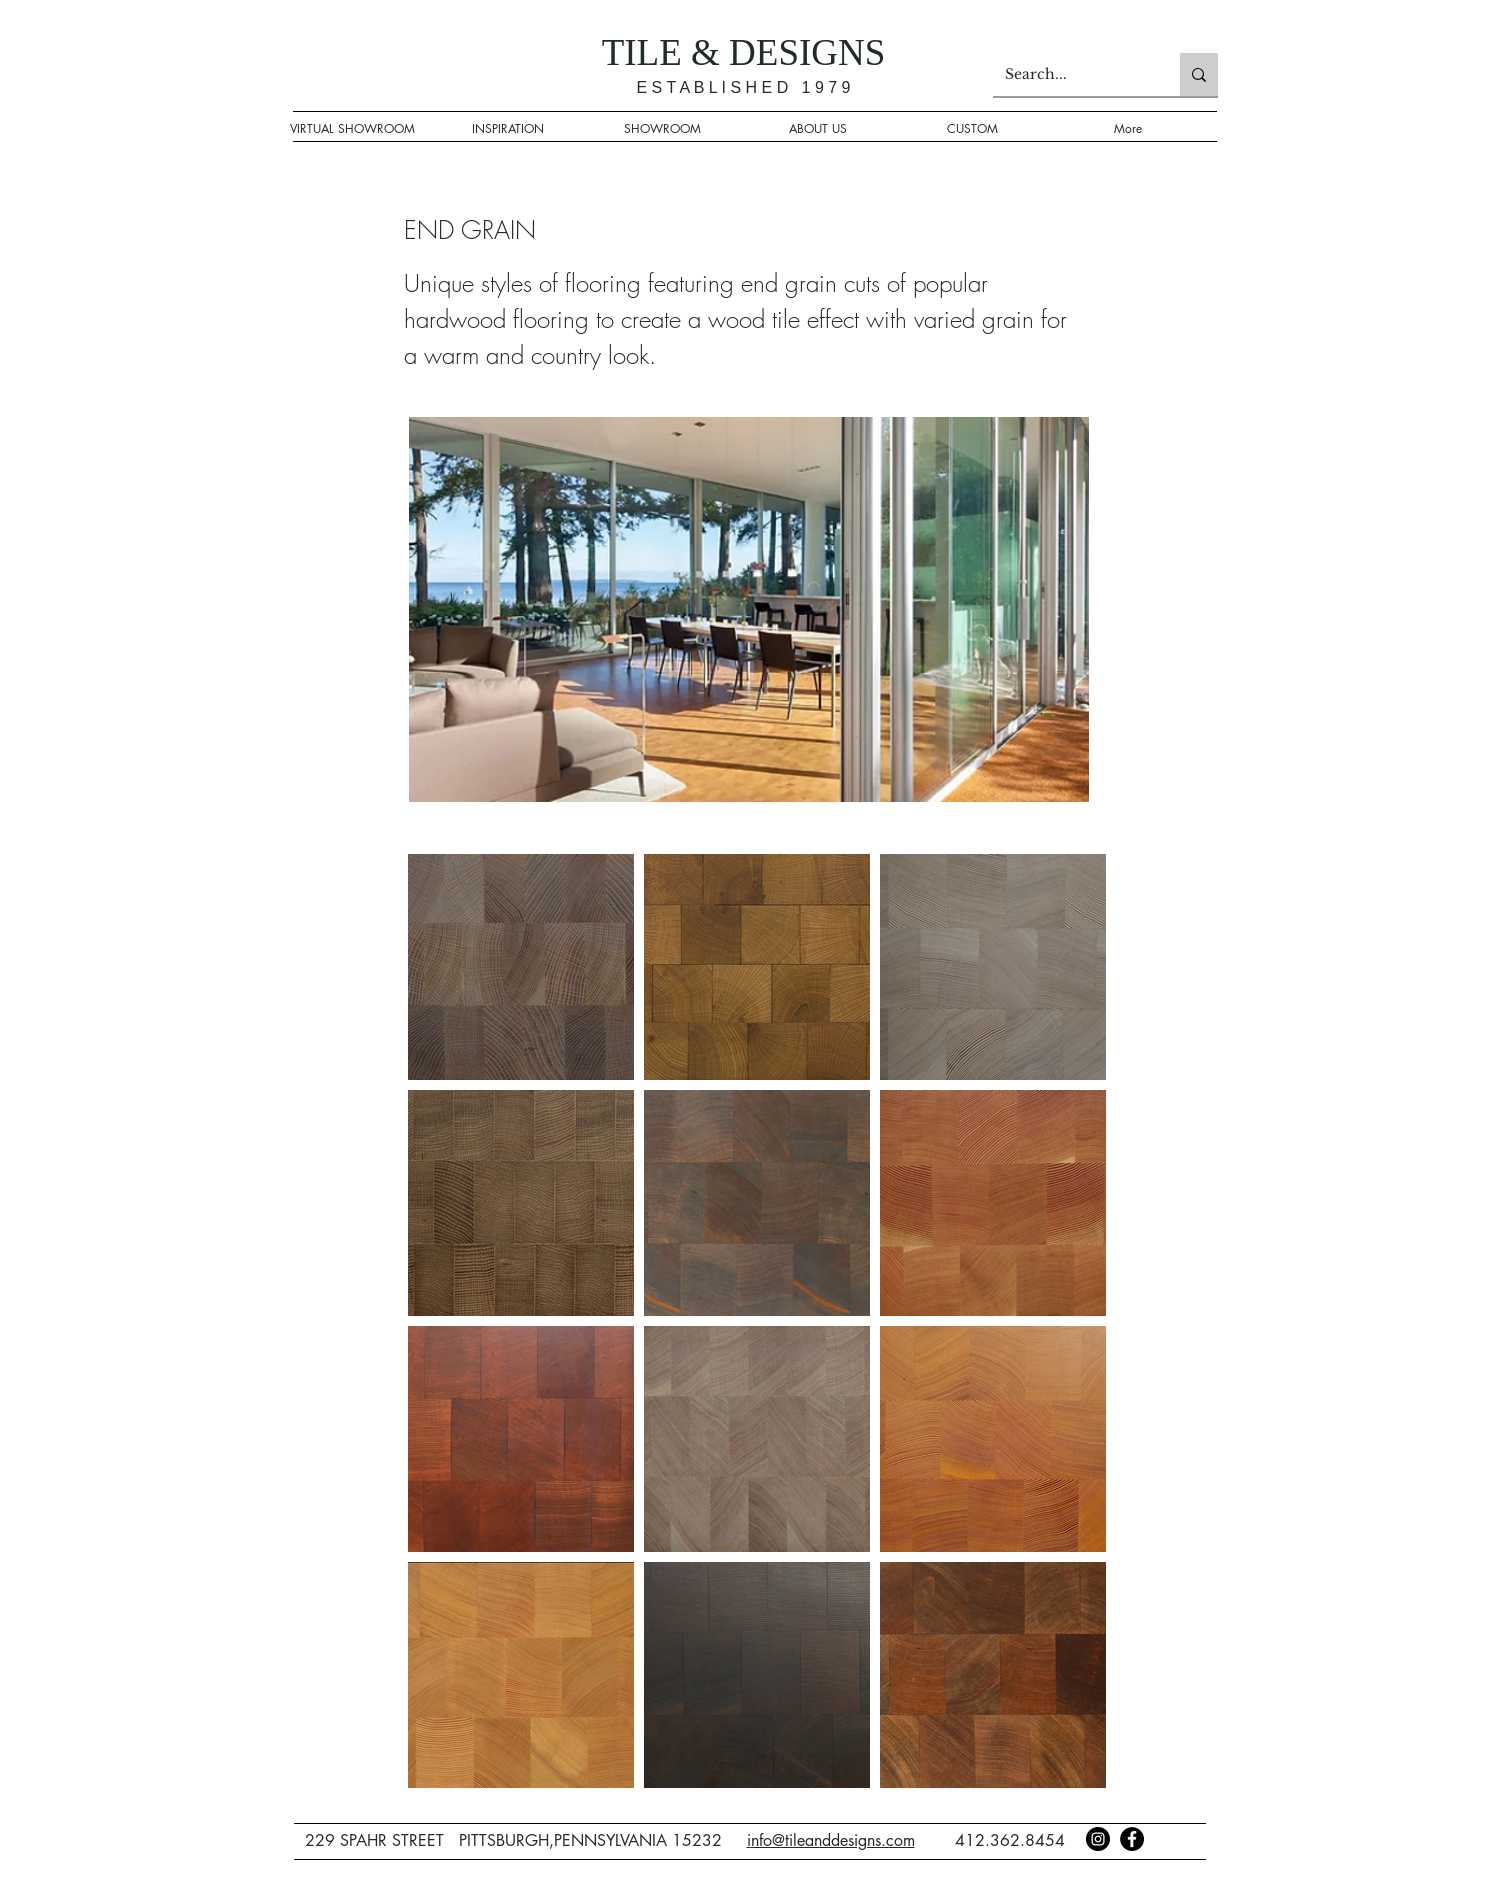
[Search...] (1071, 74)
